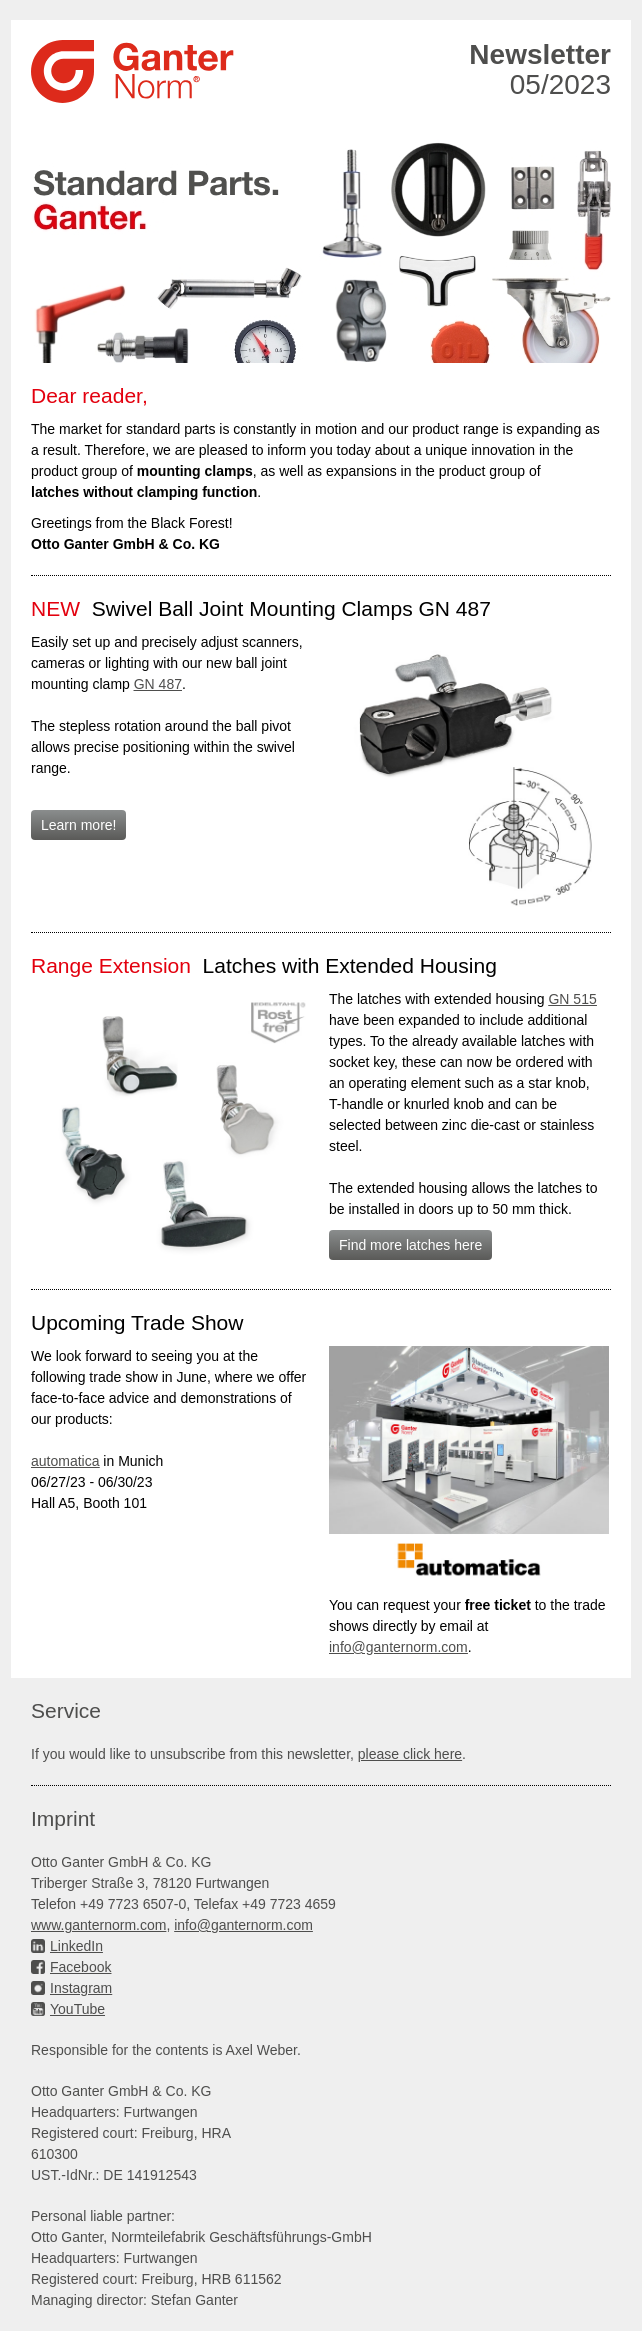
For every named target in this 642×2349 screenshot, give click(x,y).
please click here (410, 1754)
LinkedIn (76, 1946)
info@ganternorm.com (243, 1925)
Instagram (81, 1988)
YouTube (77, 2009)
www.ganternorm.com (98, 1925)
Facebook (80, 1967)
